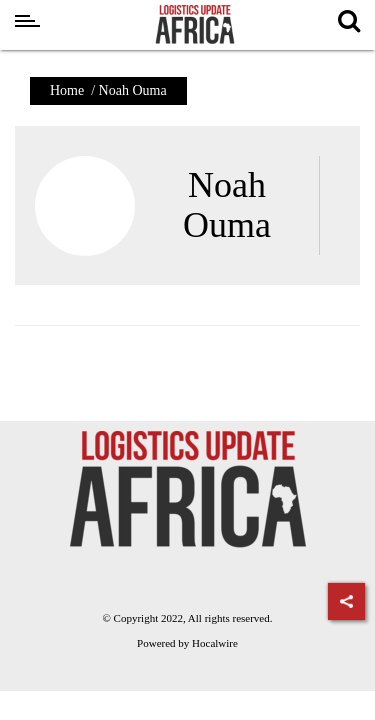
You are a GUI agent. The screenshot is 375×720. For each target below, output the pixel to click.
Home (67, 90)
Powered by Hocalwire (187, 643)
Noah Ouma (227, 205)
